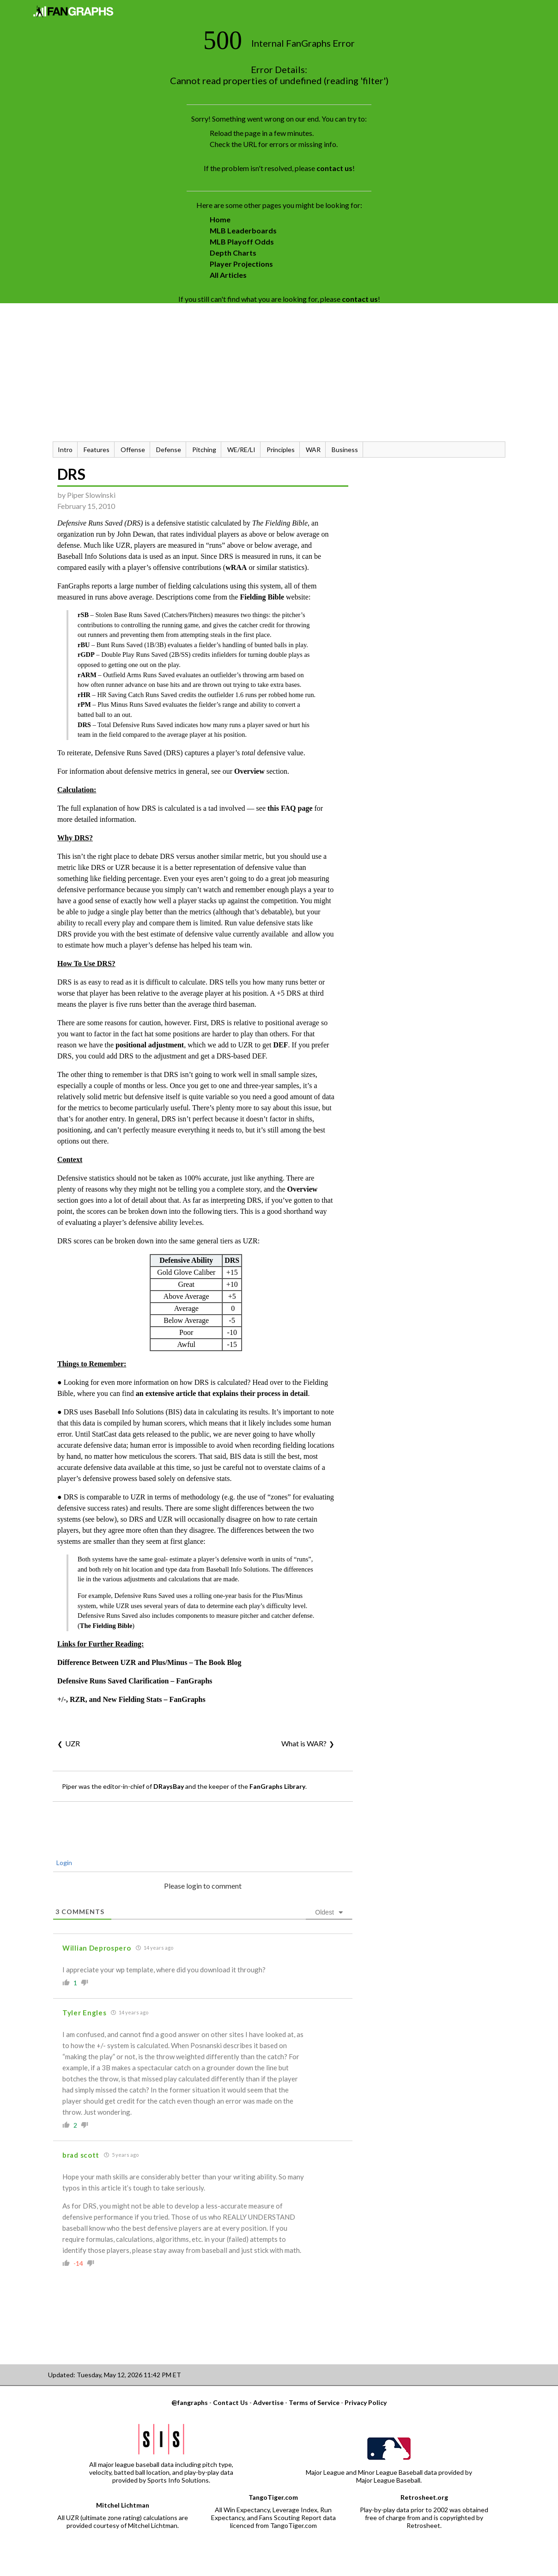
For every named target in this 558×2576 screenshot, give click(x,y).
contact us (334, 168)
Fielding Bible (262, 597)
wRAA (236, 567)
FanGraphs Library (277, 1786)
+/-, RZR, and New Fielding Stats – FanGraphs (131, 1699)
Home (220, 219)
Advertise (268, 2402)
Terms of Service (314, 2402)
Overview (249, 771)
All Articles (228, 274)
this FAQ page (289, 808)
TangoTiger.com (273, 2497)
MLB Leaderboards (243, 230)
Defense (168, 449)
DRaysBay (168, 1786)
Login (63, 1862)
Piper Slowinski (91, 494)
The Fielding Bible (106, 1625)
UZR (72, 1743)
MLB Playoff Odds (242, 241)
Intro (65, 449)
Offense (133, 449)
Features (96, 449)
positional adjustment (149, 1045)
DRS (71, 474)
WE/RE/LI (241, 449)
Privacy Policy (366, 2402)
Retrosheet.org (424, 2497)
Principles (281, 449)
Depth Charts (233, 252)
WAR (313, 449)
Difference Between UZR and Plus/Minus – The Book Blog (149, 1662)
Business (345, 449)
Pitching (204, 449)
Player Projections (241, 263)
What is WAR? (304, 1743)
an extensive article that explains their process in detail (222, 1393)
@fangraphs (189, 2402)
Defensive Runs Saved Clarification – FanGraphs (134, 1681)
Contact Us (230, 2402)
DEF (280, 1045)
